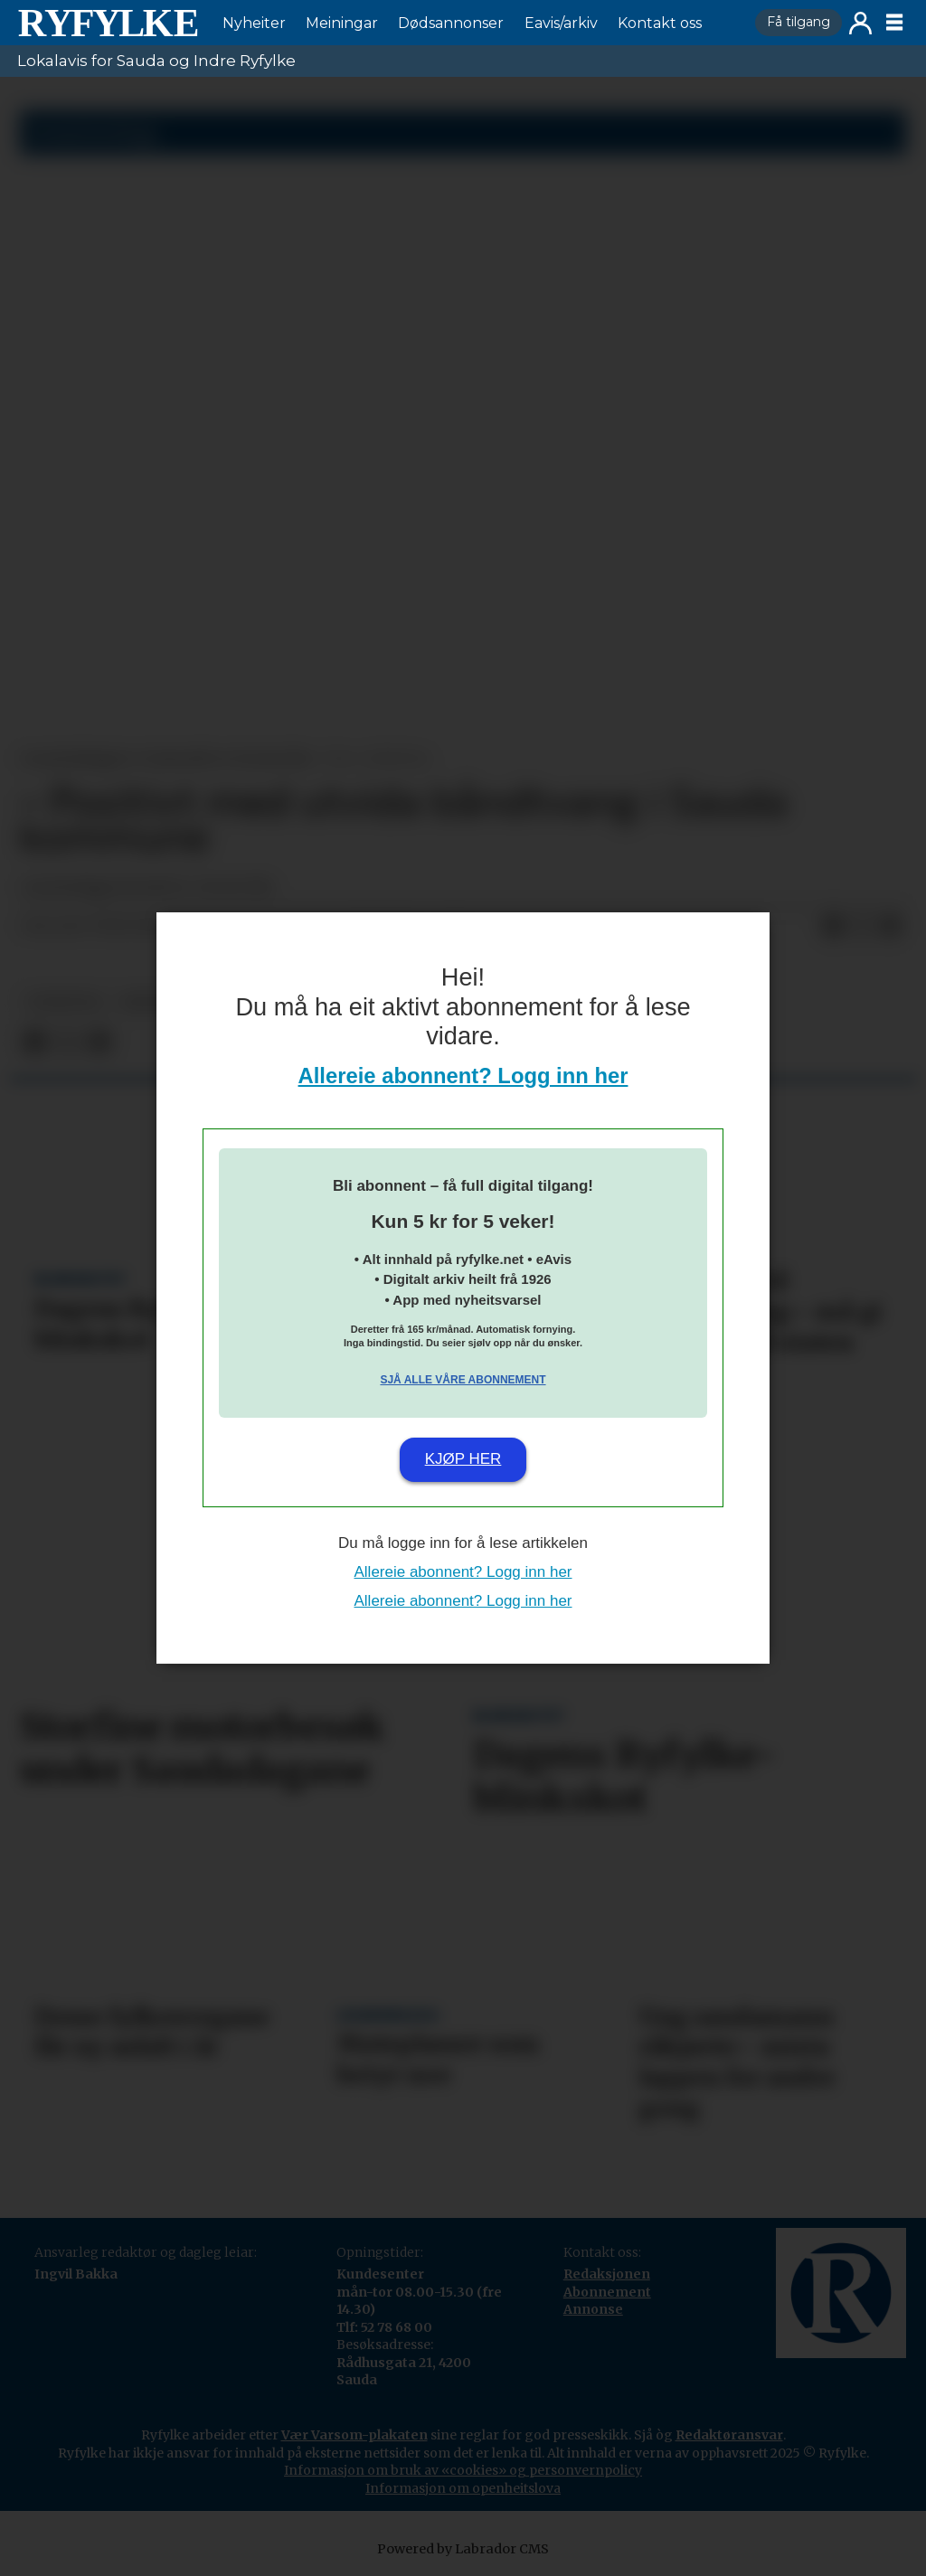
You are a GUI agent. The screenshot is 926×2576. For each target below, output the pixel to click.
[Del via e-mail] (890, 926)
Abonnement (607, 2292)
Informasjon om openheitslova (463, 2488)
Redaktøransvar (729, 2435)
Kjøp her (463, 1458)
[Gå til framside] (107, 22)
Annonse (593, 2309)
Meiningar (342, 23)
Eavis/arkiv (561, 23)
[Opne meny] (894, 22)
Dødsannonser (451, 23)
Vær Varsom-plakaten (354, 2435)
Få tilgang (798, 22)
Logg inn (860, 23)
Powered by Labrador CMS (463, 2549)
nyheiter (64, 1002)
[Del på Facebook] (832, 926)
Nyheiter (254, 23)
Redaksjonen (606, 2274)
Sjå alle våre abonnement (462, 1379)
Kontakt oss (660, 23)
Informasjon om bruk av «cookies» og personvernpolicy (463, 2470)
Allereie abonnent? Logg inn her (463, 1075)
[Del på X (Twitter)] (861, 926)
